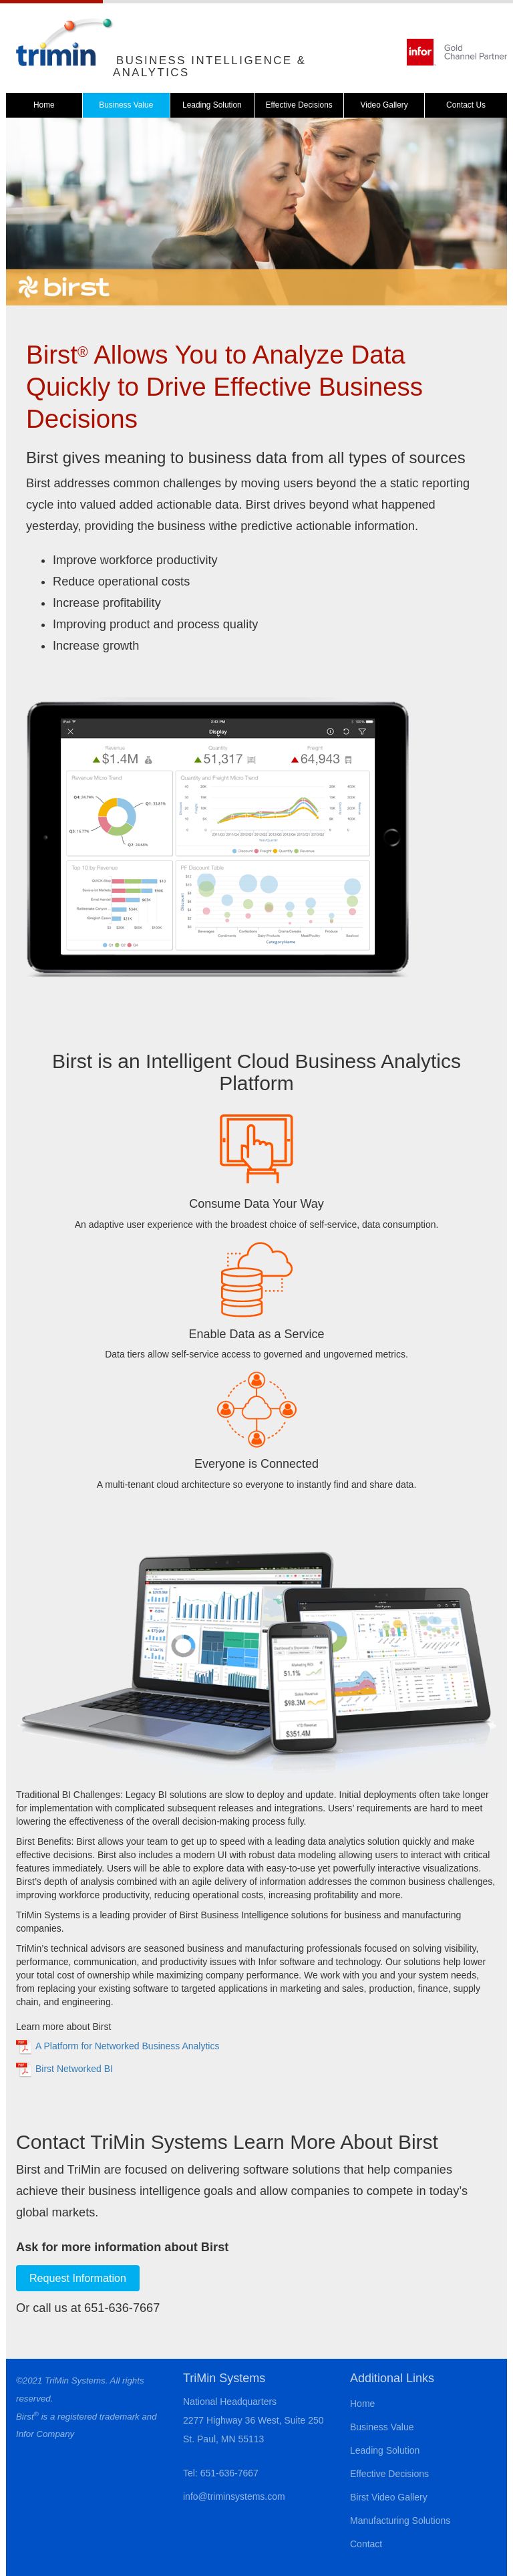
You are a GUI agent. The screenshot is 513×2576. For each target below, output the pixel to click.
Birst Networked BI (74, 2068)
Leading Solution (212, 105)
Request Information (77, 2278)
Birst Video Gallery (389, 2497)
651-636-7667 (229, 2473)
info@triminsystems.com (234, 2496)
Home (44, 105)
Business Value (126, 105)
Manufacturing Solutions (400, 2520)
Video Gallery (384, 105)
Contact (366, 2544)
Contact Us (466, 105)
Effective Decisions (299, 105)
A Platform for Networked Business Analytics (127, 2046)
